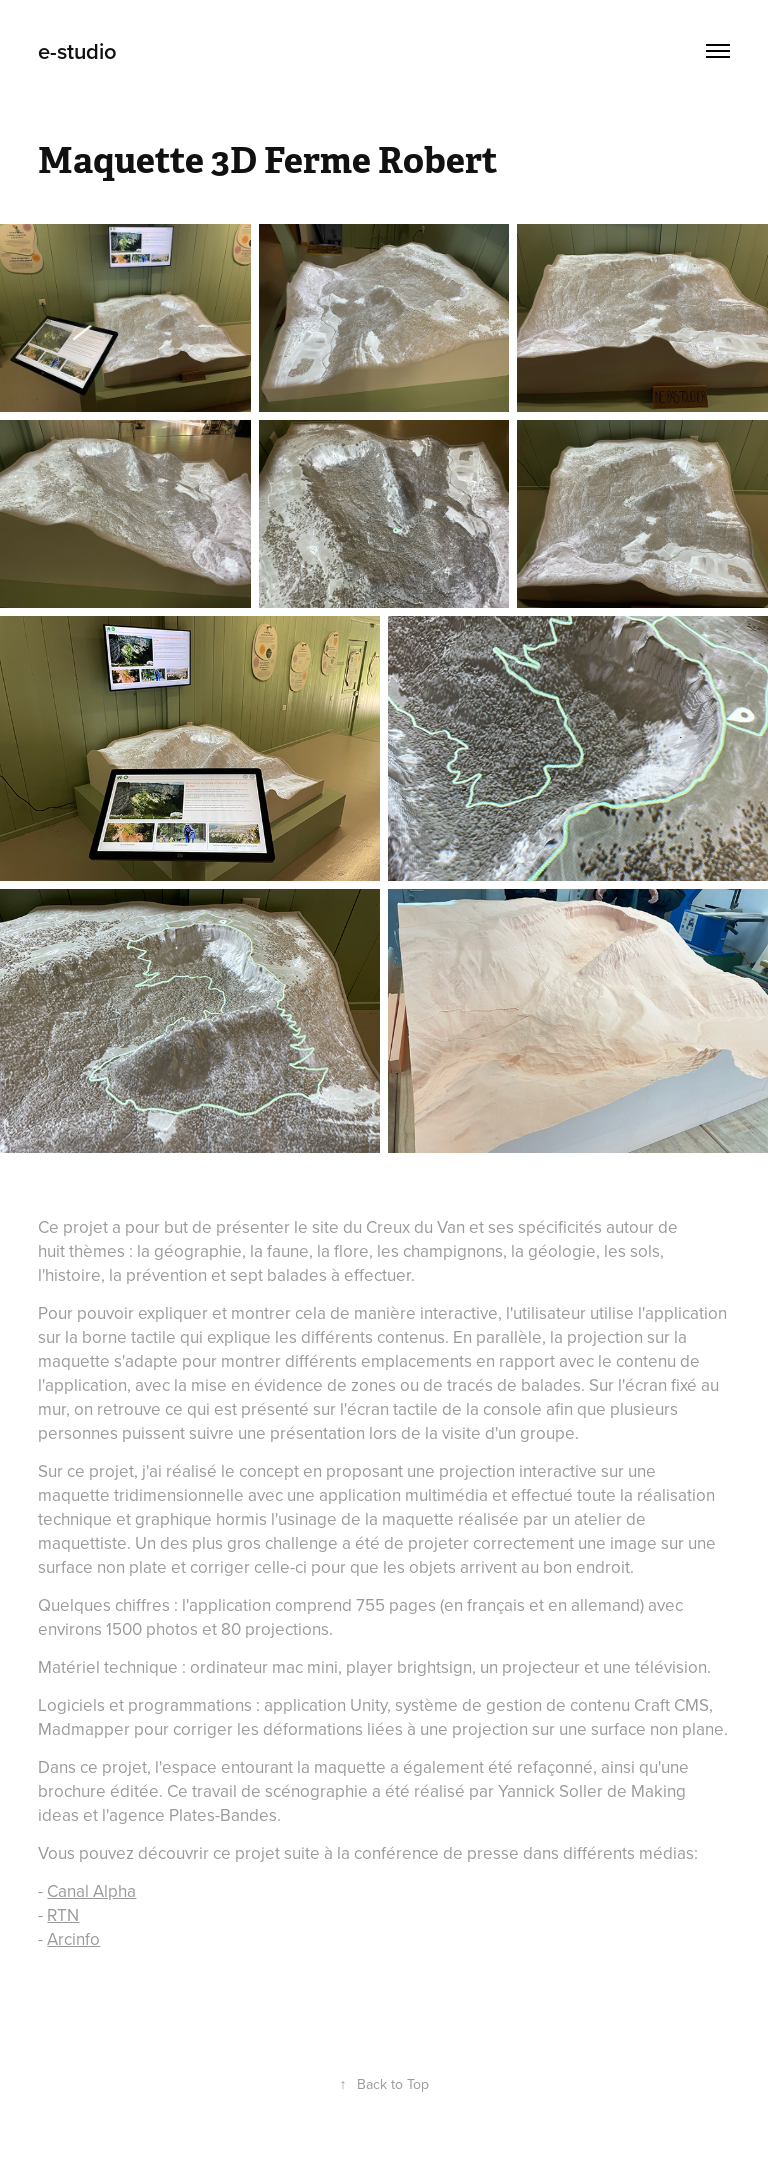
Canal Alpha (91, 1891)
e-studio (77, 51)
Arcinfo (73, 1939)
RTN (63, 1915)
